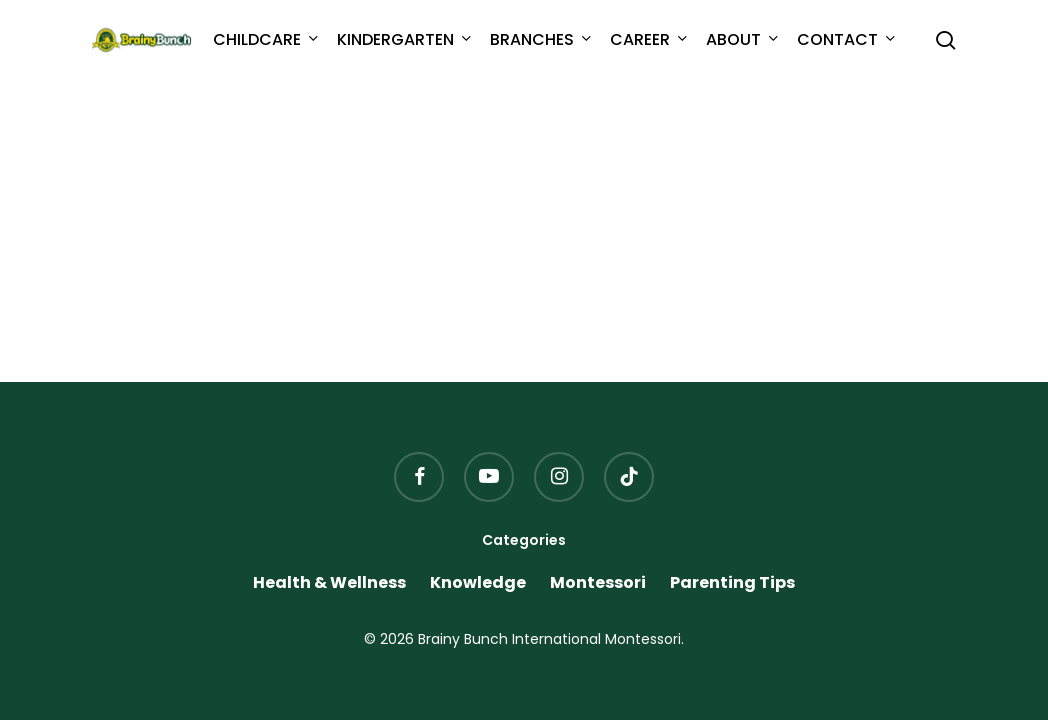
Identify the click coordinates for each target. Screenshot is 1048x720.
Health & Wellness (329, 583)
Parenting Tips (732, 583)
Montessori (598, 583)
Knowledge (478, 583)
